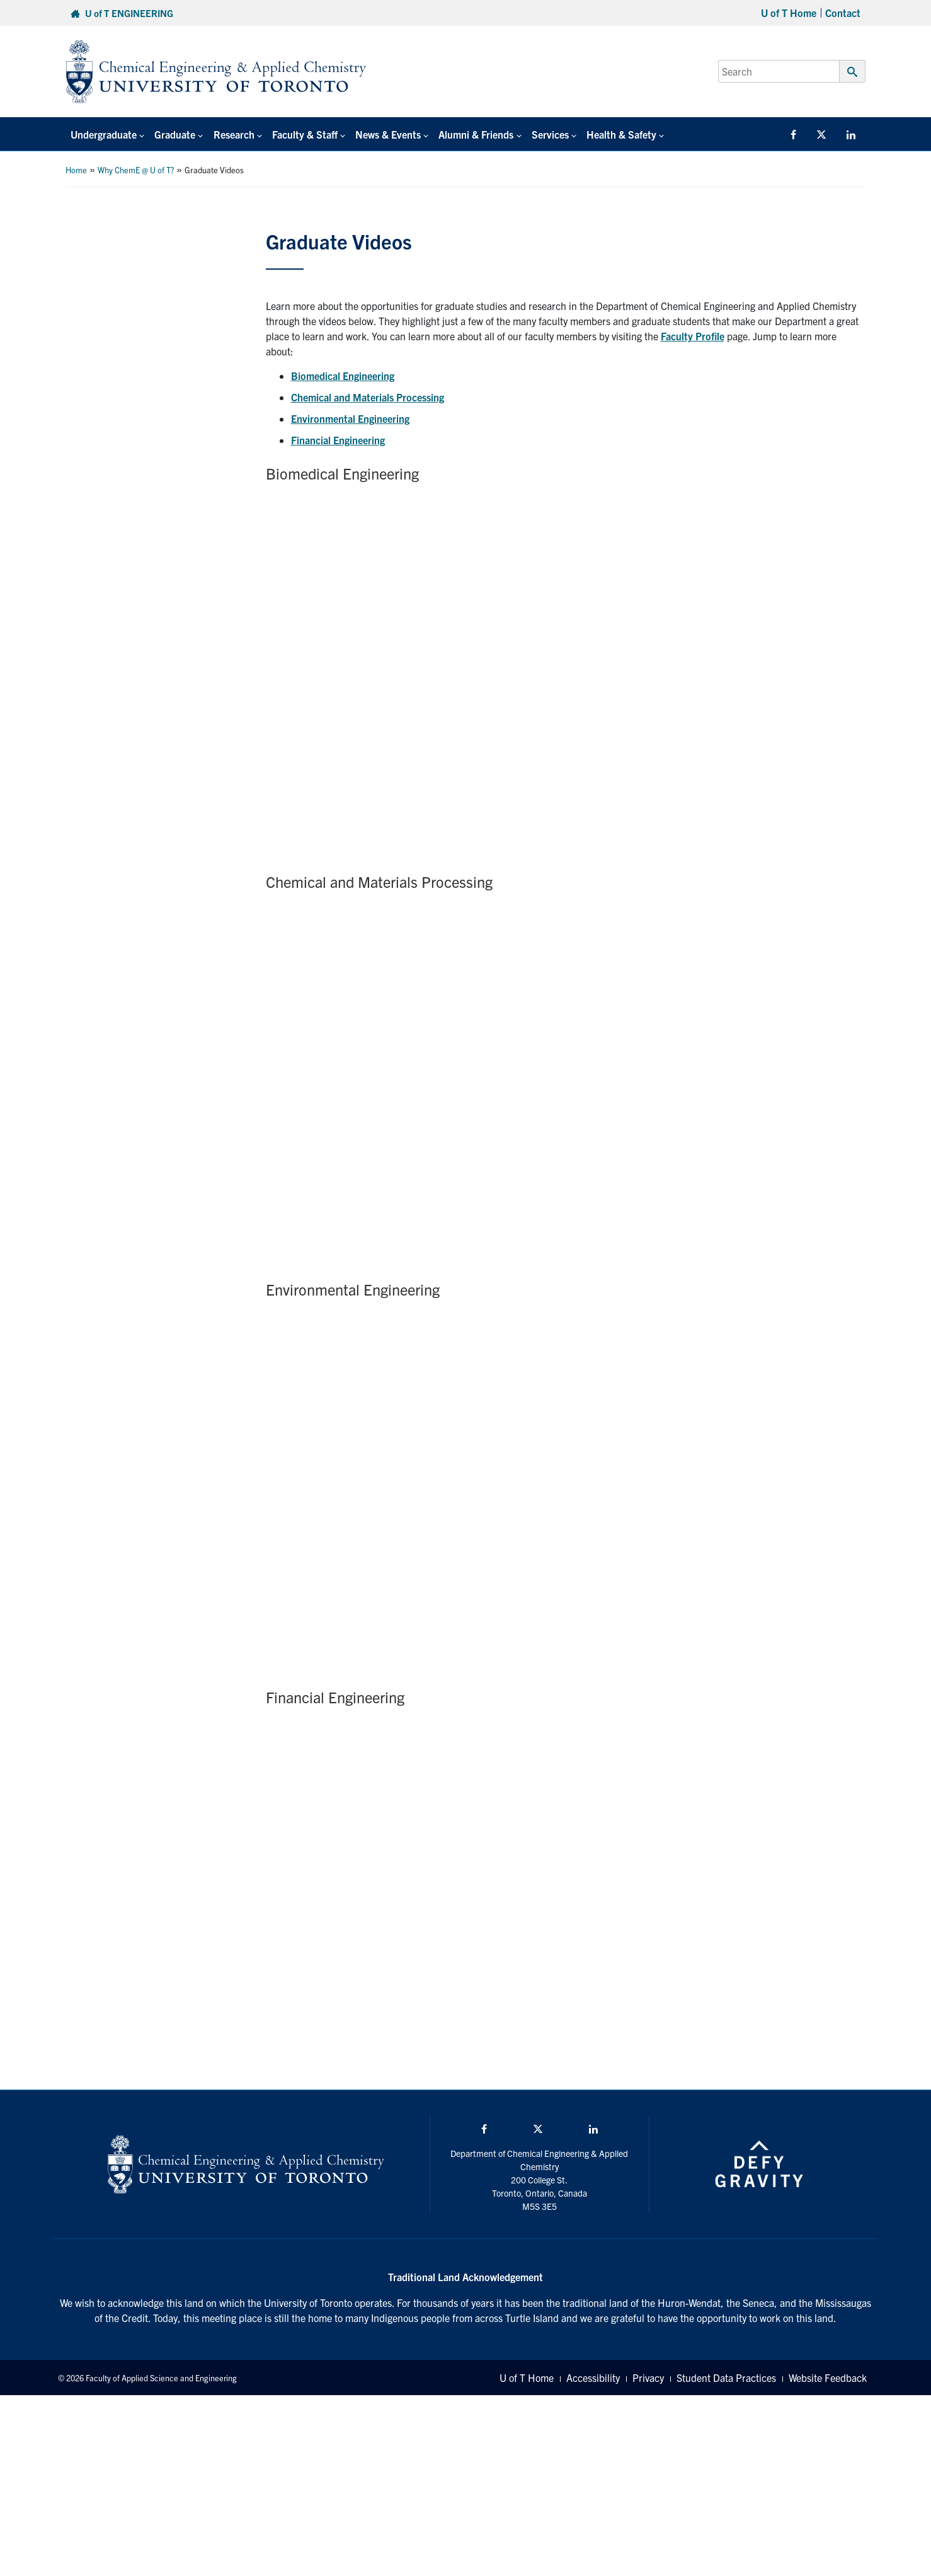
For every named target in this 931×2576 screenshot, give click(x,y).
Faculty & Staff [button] (304, 134)
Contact (842, 12)
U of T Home (788, 12)
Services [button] (549, 134)
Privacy (648, 2377)
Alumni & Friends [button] (475, 134)
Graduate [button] (174, 134)
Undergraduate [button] (104, 134)
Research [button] (233, 134)
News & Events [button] (387, 134)
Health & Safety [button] (621, 134)
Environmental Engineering (350, 418)
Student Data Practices (726, 2377)
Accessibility (593, 2377)
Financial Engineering (338, 440)
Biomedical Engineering (342, 375)
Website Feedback (828, 2377)
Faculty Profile (692, 336)
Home (76, 169)
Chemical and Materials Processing (367, 397)
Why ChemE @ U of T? (136, 169)
